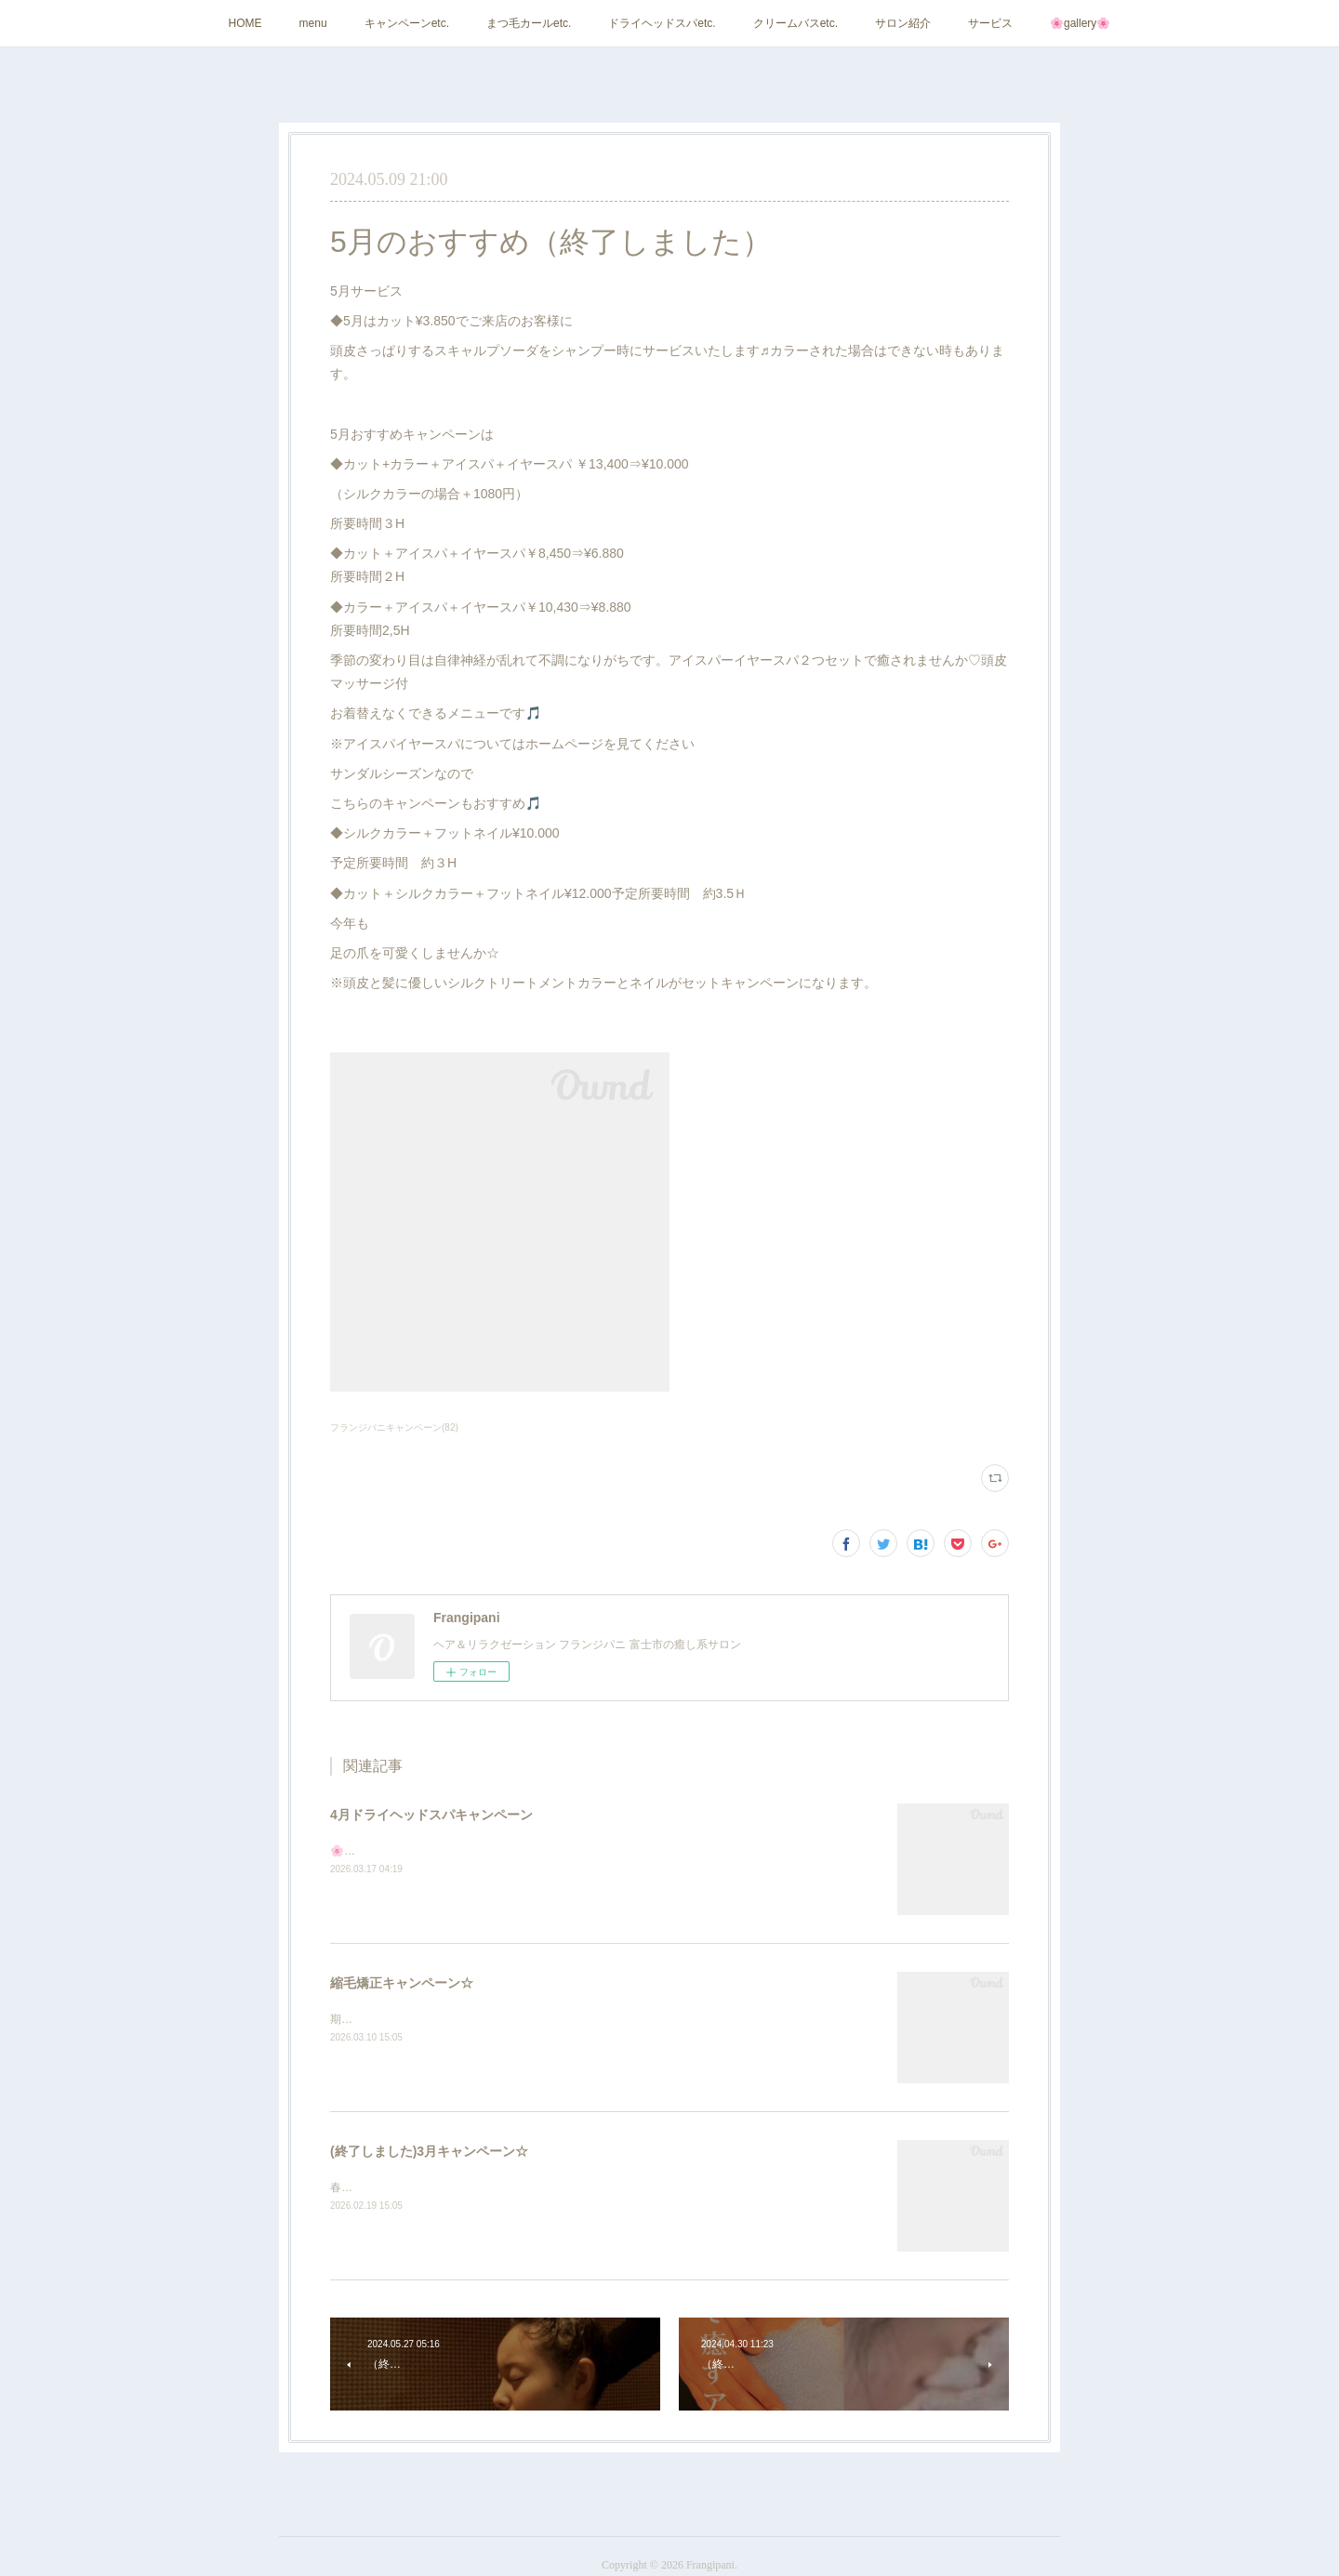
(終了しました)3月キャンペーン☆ (429, 2151)
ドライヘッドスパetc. (661, 23)
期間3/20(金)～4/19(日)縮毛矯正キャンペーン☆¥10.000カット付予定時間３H (523, 2019)
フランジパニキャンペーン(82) (394, 1427)
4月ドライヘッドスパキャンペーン (431, 1814)
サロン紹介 (903, 23)
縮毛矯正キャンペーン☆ (401, 1982)
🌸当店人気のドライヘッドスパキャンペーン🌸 (450, 1850)
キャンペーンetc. (407, 23)
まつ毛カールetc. (528, 23)
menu (313, 23)
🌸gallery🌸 (1080, 23)
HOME (245, 23)
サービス (990, 23)
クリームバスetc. (795, 23)
